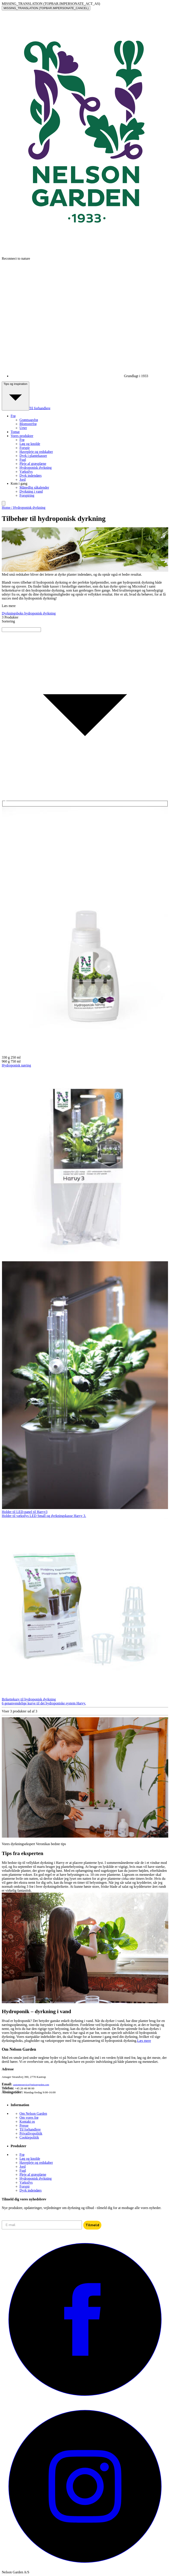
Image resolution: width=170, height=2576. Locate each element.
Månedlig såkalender (34, 487)
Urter (23, 428)
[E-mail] (42, 2224)
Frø (21, 440)
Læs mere (144, 2041)
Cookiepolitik (29, 2137)
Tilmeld (92, 2225)
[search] (3, 503)
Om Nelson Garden (33, 2113)
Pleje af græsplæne (32, 463)
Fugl (22, 459)
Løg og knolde (29, 444)
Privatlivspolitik (30, 2133)
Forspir (24, 448)
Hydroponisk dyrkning (35, 467)
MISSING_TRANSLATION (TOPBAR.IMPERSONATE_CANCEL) (46, 8)
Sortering (8, 621)
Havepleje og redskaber (36, 452)
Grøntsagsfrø (28, 420)
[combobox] (85, 625)
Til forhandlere (39, 408)
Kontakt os (27, 2121)
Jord (22, 479)
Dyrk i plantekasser (33, 456)
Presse (24, 2125)
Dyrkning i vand (31, 491)
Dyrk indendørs (30, 475)
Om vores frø (28, 2117)
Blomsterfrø (28, 424)
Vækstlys (26, 471)
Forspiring (26, 495)
